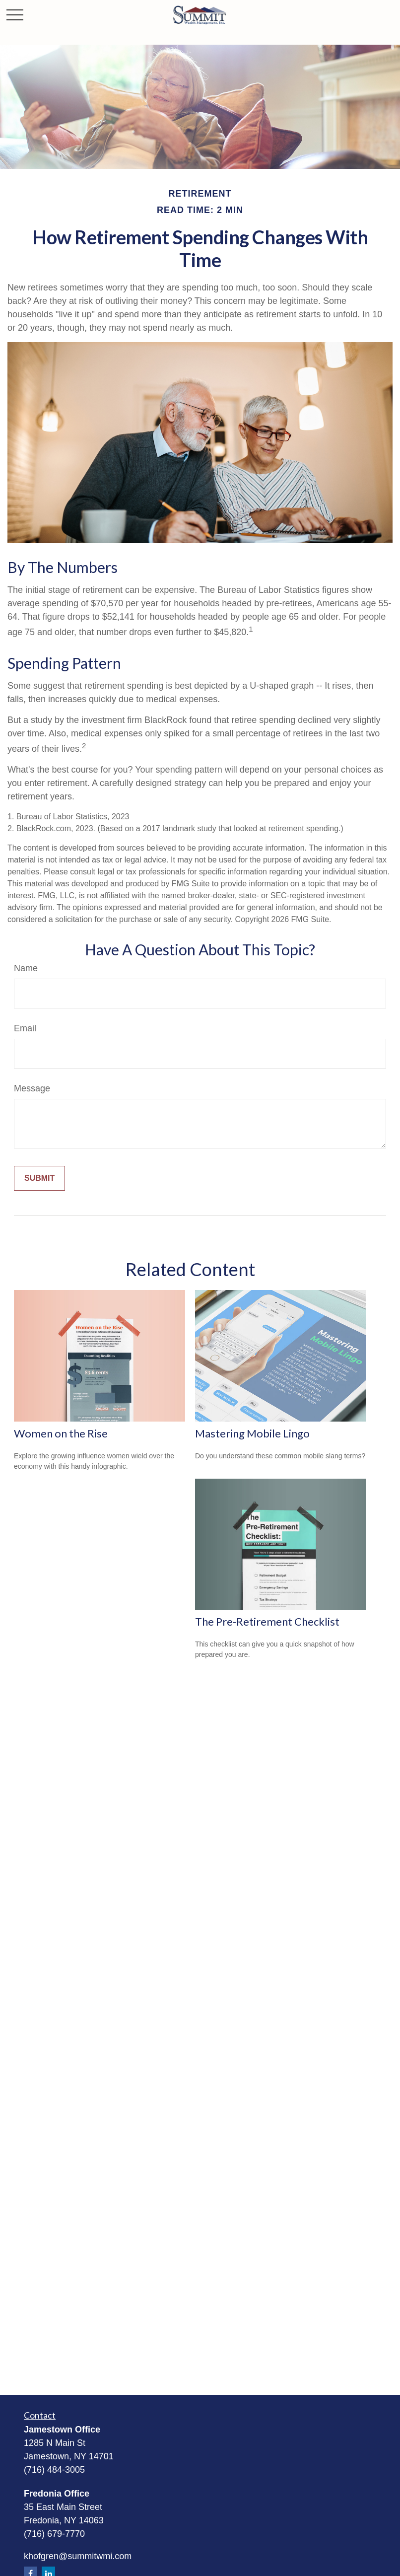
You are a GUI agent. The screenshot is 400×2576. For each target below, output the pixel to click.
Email (25, 1028)
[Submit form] (39, 1178)
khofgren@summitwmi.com (78, 2556)
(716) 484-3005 (54, 2470)
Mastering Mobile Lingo (252, 1433)
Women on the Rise (61, 1433)
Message (32, 1088)
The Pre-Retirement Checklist (267, 1621)
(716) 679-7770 (54, 2534)
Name (26, 968)
